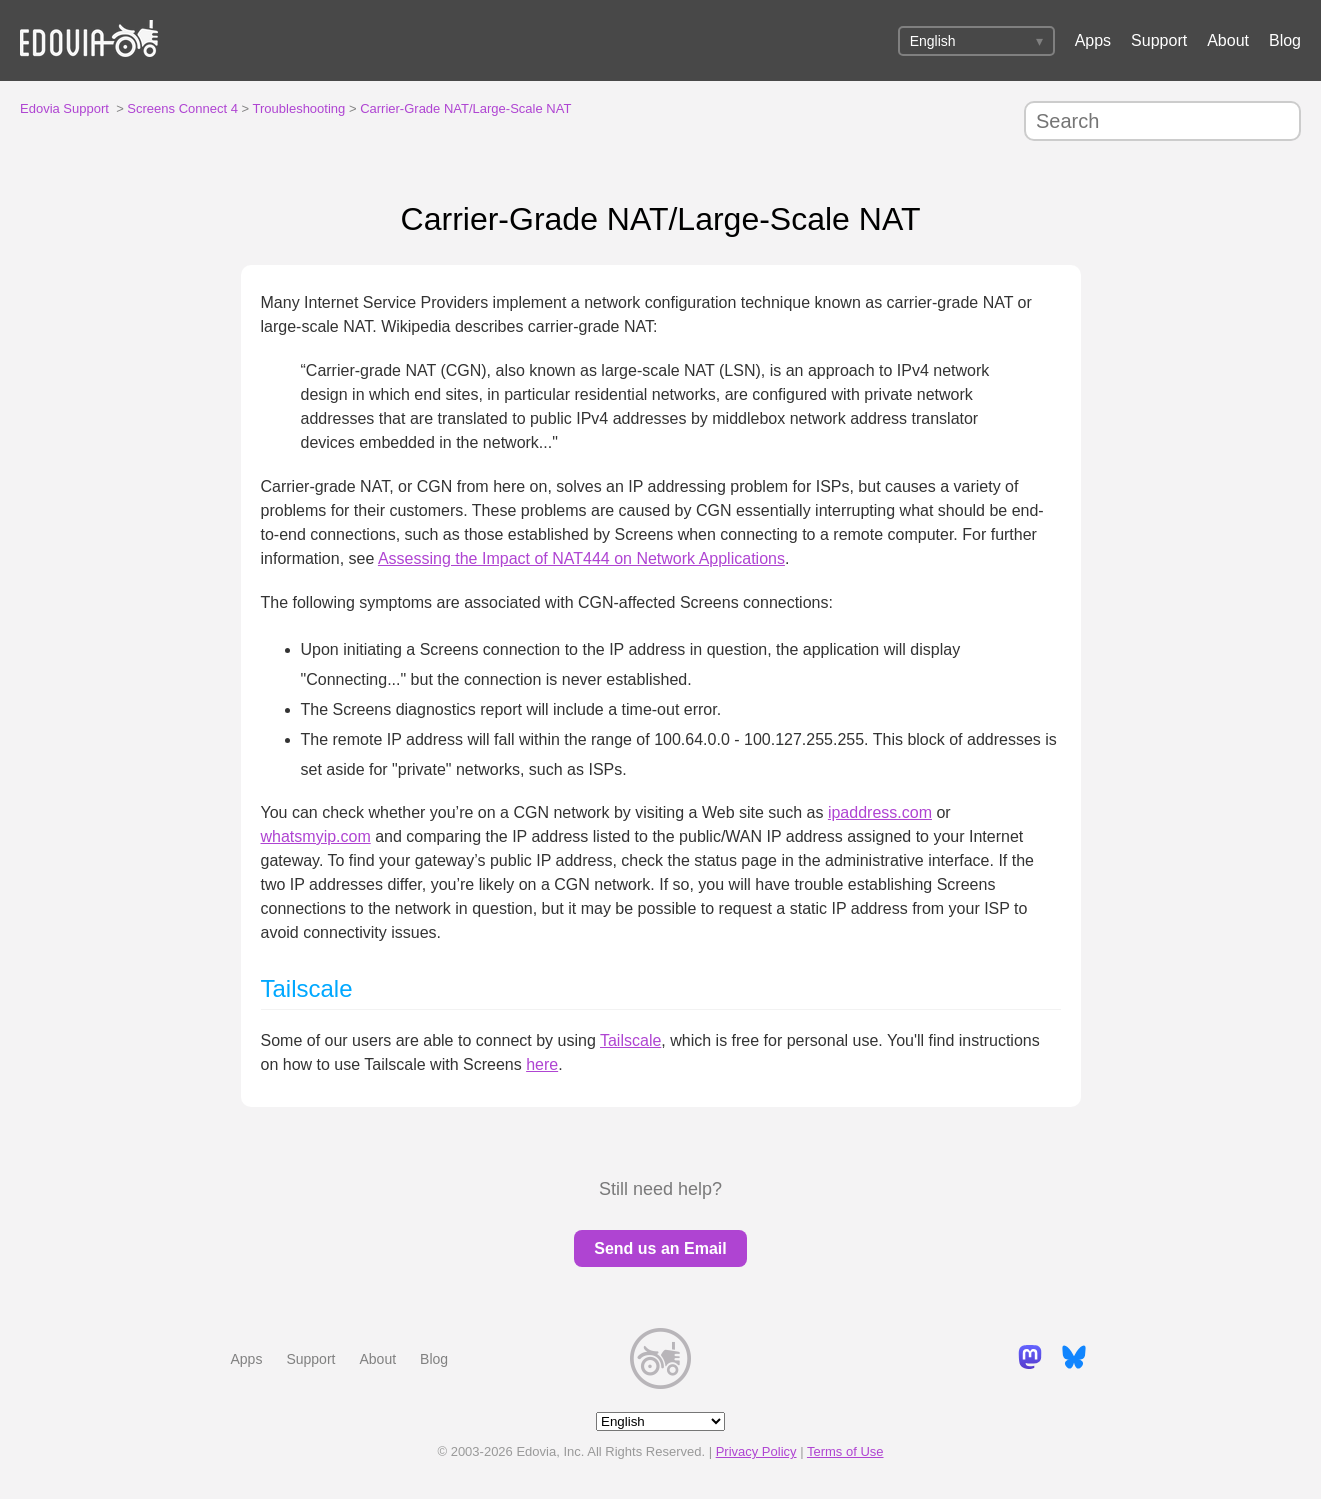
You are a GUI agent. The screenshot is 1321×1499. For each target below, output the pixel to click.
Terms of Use (845, 1451)
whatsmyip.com (316, 836)
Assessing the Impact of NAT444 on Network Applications (581, 558)
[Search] (1162, 121)
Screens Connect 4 (182, 108)
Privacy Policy (756, 1451)
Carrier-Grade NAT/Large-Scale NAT (465, 108)
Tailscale (630, 1040)
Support (1159, 40)
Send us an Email (660, 1248)
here (542, 1064)
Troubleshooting (299, 108)
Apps (1093, 40)
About (1228, 40)
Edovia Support (64, 108)
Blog (1285, 40)
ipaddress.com (880, 812)
